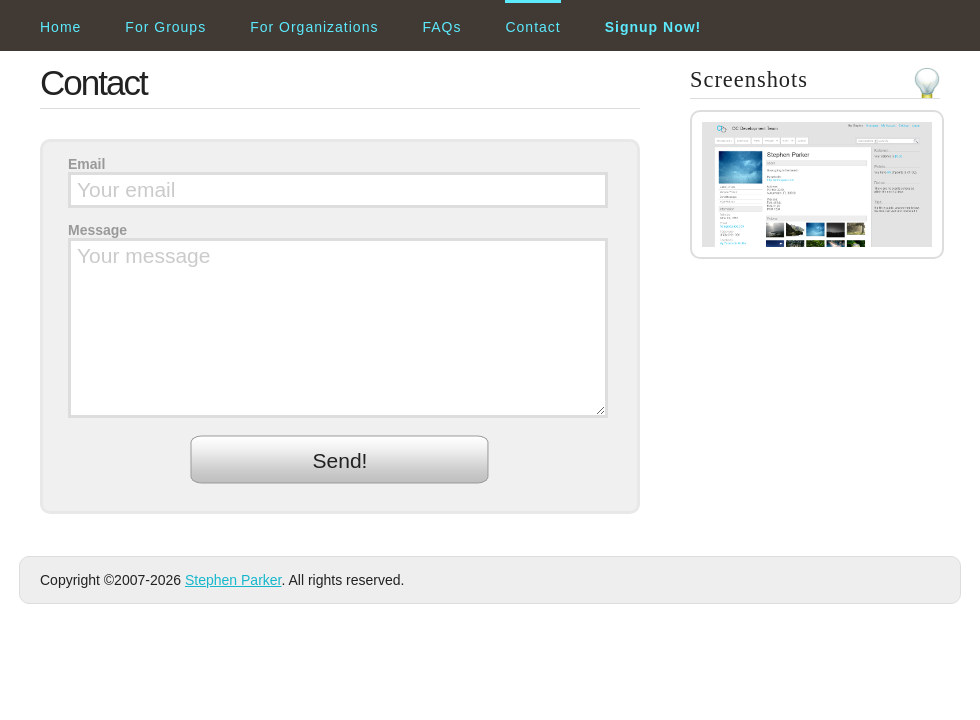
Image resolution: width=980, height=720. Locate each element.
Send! (340, 460)
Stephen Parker (233, 580)
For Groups (165, 27)
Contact (532, 27)
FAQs (441, 27)
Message (97, 230)
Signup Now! (653, 27)
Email (86, 164)
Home (60, 27)
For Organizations (314, 27)
